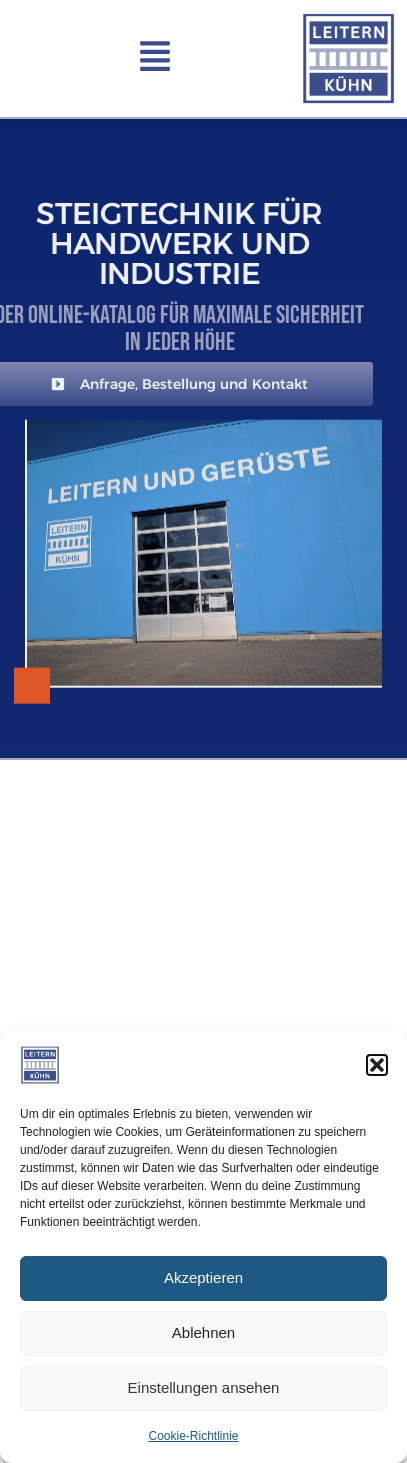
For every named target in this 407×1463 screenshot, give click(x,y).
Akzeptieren (203, 1277)
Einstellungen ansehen (204, 1387)
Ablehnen (203, 1332)
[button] (377, 1065)
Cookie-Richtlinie (193, 1436)
